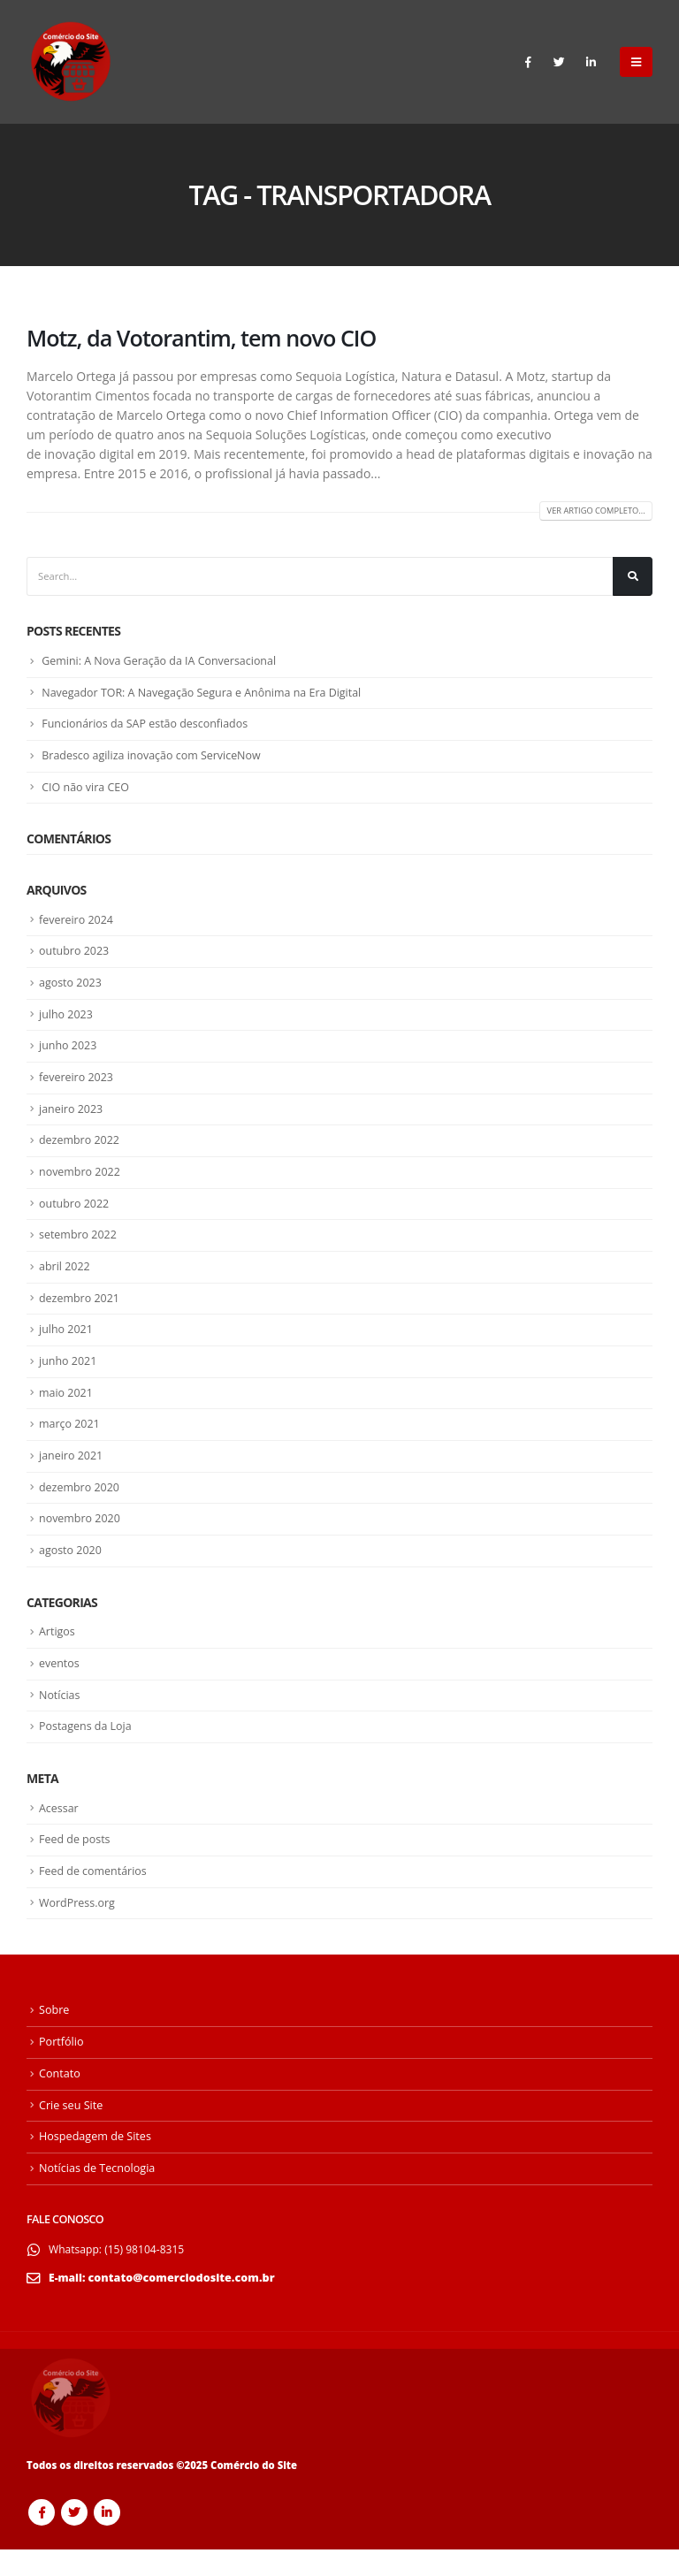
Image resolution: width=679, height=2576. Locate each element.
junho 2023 (69, 1055)
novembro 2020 (81, 1539)
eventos (60, 1686)
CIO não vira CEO (87, 792)
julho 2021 (67, 1345)
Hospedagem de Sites (95, 2163)
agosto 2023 (71, 990)
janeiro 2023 (72, 1119)
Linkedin (107, 2539)
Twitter (74, 2539)
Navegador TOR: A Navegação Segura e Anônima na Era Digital (208, 696)
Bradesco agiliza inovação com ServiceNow (156, 760)
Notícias (60, 1718)
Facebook (41, 2539)
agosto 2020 (71, 1571)
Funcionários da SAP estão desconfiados (149, 727)
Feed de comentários (95, 1897)
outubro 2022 (75, 1216)
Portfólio (61, 2069)
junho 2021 (69, 1377)
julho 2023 (67, 1022)
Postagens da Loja (87, 1750)
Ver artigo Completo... (591, 511)
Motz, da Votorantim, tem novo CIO (201, 338)
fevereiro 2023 (78, 1086)
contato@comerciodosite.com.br (182, 2304)
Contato (59, 2099)
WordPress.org (78, 1929)
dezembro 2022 (81, 1151)
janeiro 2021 (72, 1474)
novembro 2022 (81, 1184)
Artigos (58, 1653)
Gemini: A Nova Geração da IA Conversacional (164, 663)
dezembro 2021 (81, 1313)
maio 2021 (67, 1410)
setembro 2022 (79, 1248)
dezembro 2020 (81, 1506)
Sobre (54, 2037)
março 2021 (71, 1442)
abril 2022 (65, 1281)
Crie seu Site (71, 2131)
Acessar (59, 1833)
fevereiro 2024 (78, 926)
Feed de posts (76, 1864)
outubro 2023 (75, 957)
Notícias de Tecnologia (97, 2194)
